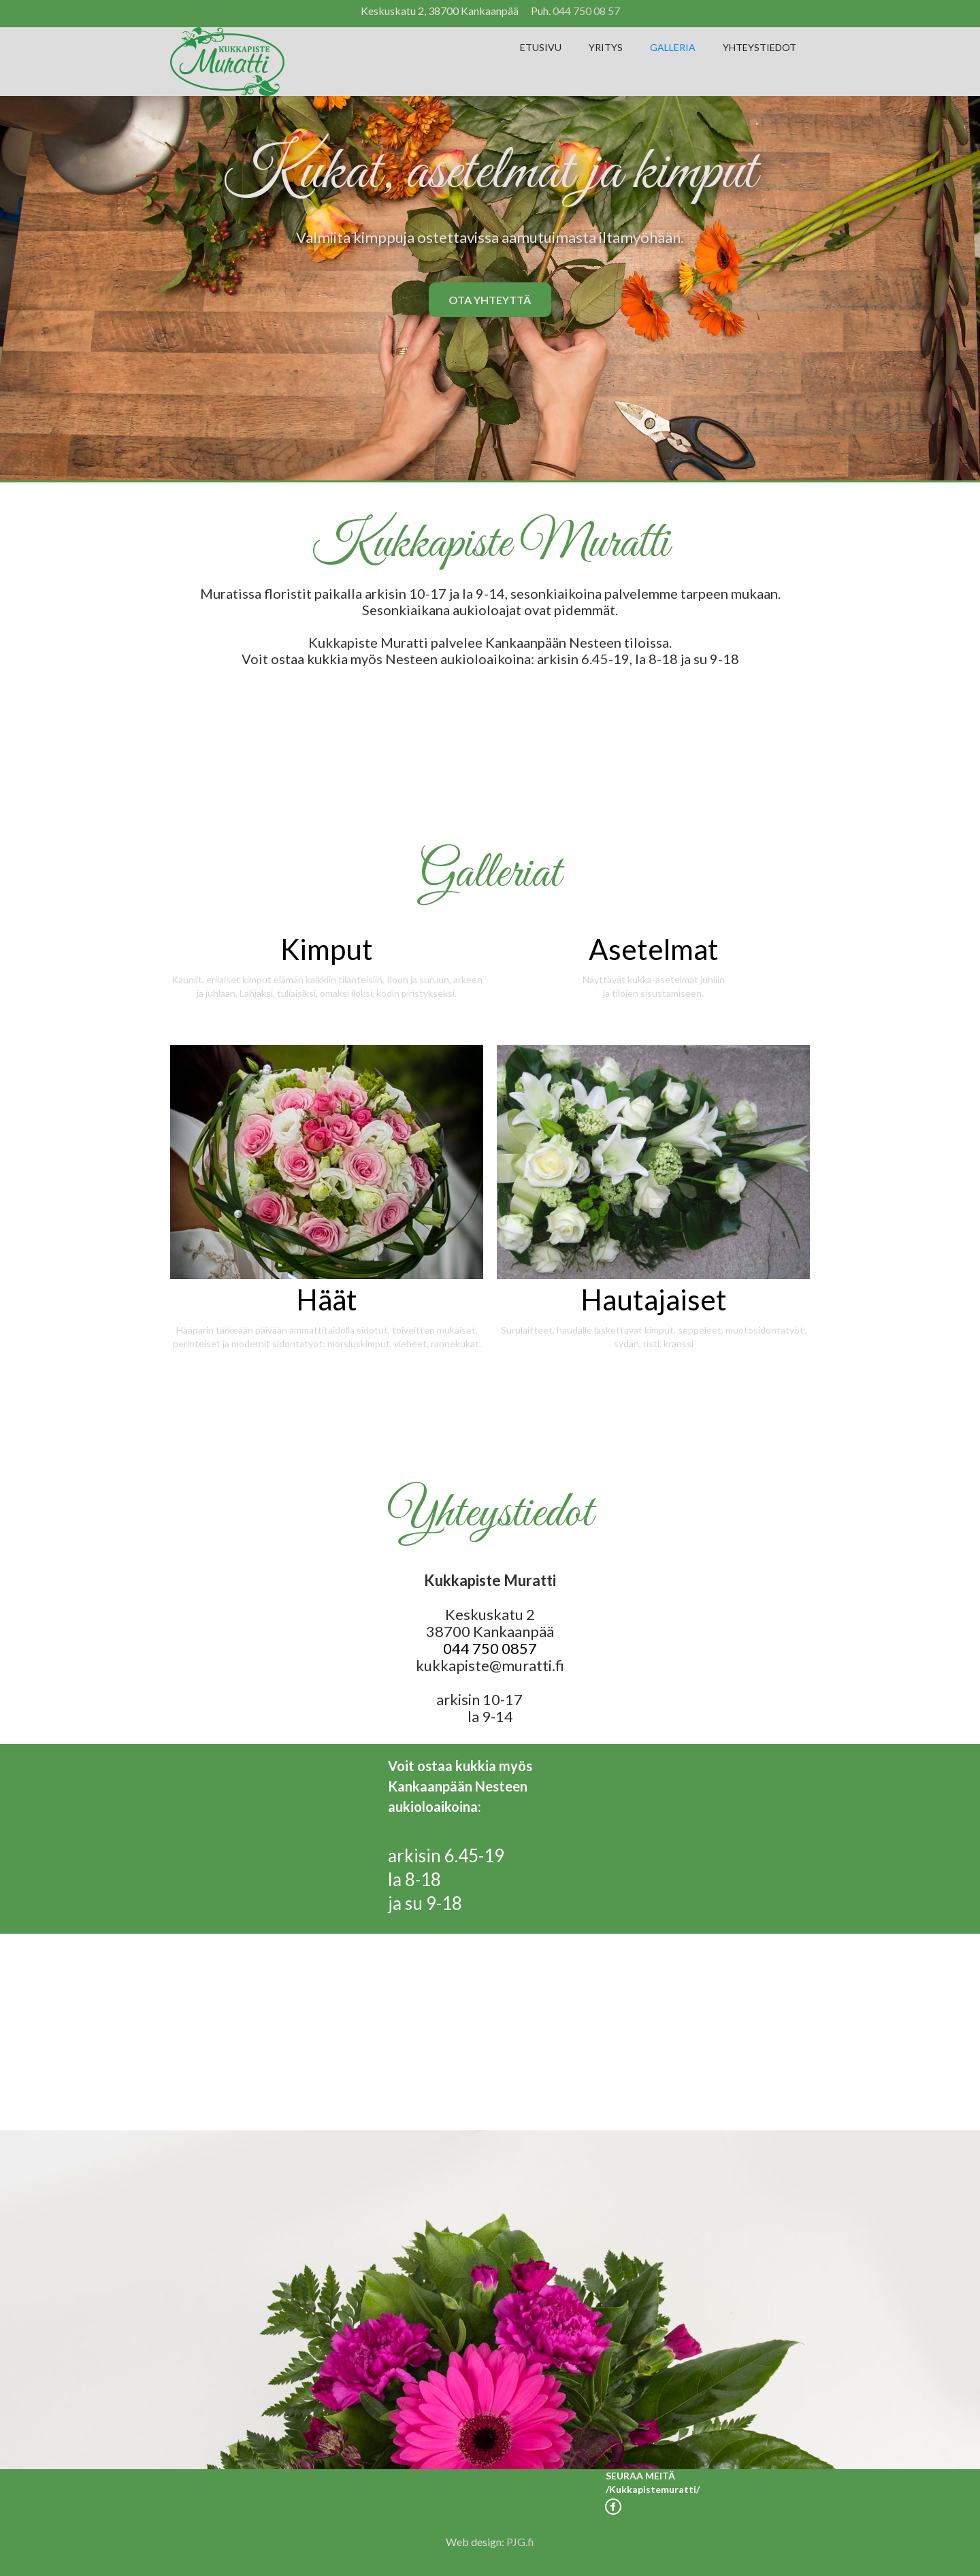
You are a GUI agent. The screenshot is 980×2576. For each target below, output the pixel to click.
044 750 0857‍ (490, 1648)
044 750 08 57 (586, 10)
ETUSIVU (540, 47)
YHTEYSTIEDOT (759, 47)
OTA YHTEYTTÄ (489, 299)
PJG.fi (520, 2541)
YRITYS (606, 47)
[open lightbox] (326, 960)
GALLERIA (673, 47)
